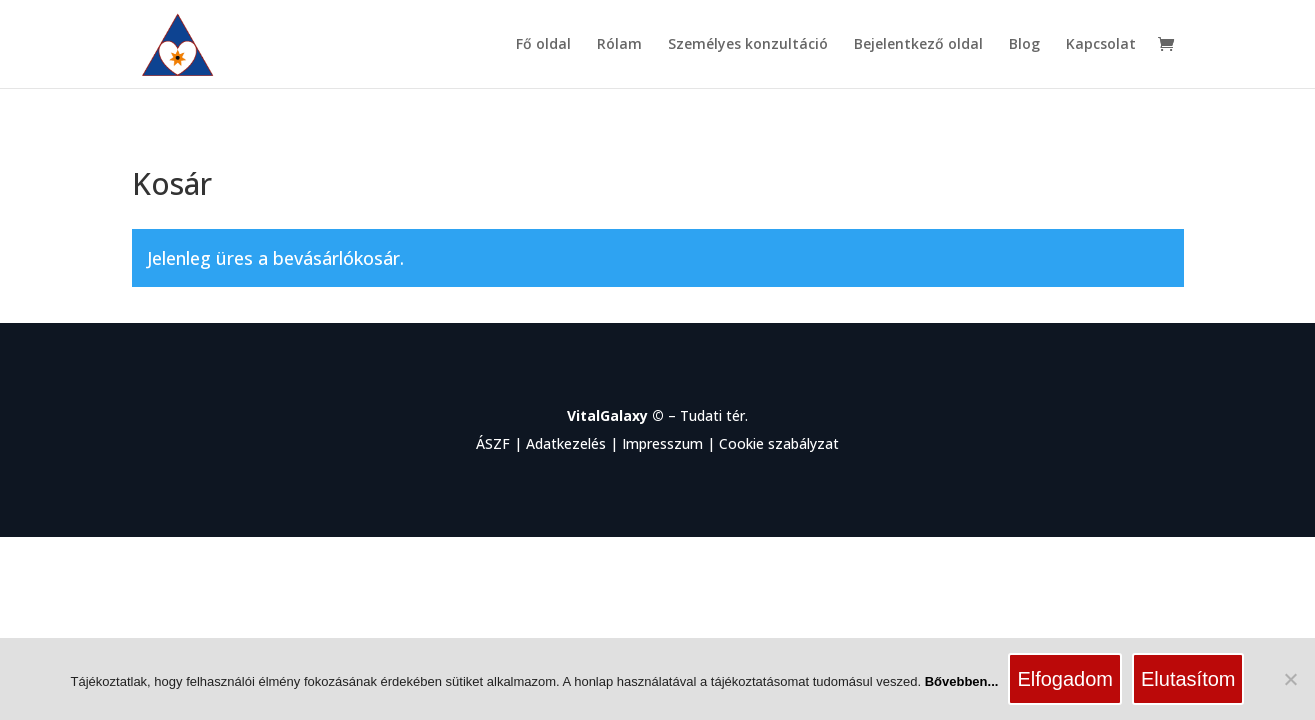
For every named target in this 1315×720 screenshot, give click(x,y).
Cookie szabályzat (779, 443)
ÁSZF (493, 443)
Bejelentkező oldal (918, 45)
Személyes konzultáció (748, 45)
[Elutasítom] (1290, 679)
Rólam (619, 45)
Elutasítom (1188, 679)
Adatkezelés (566, 443)
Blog (1024, 45)
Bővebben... (962, 681)
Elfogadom (1065, 679)
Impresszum (662, 443)
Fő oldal (543, 45)
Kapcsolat (1101, 45)
